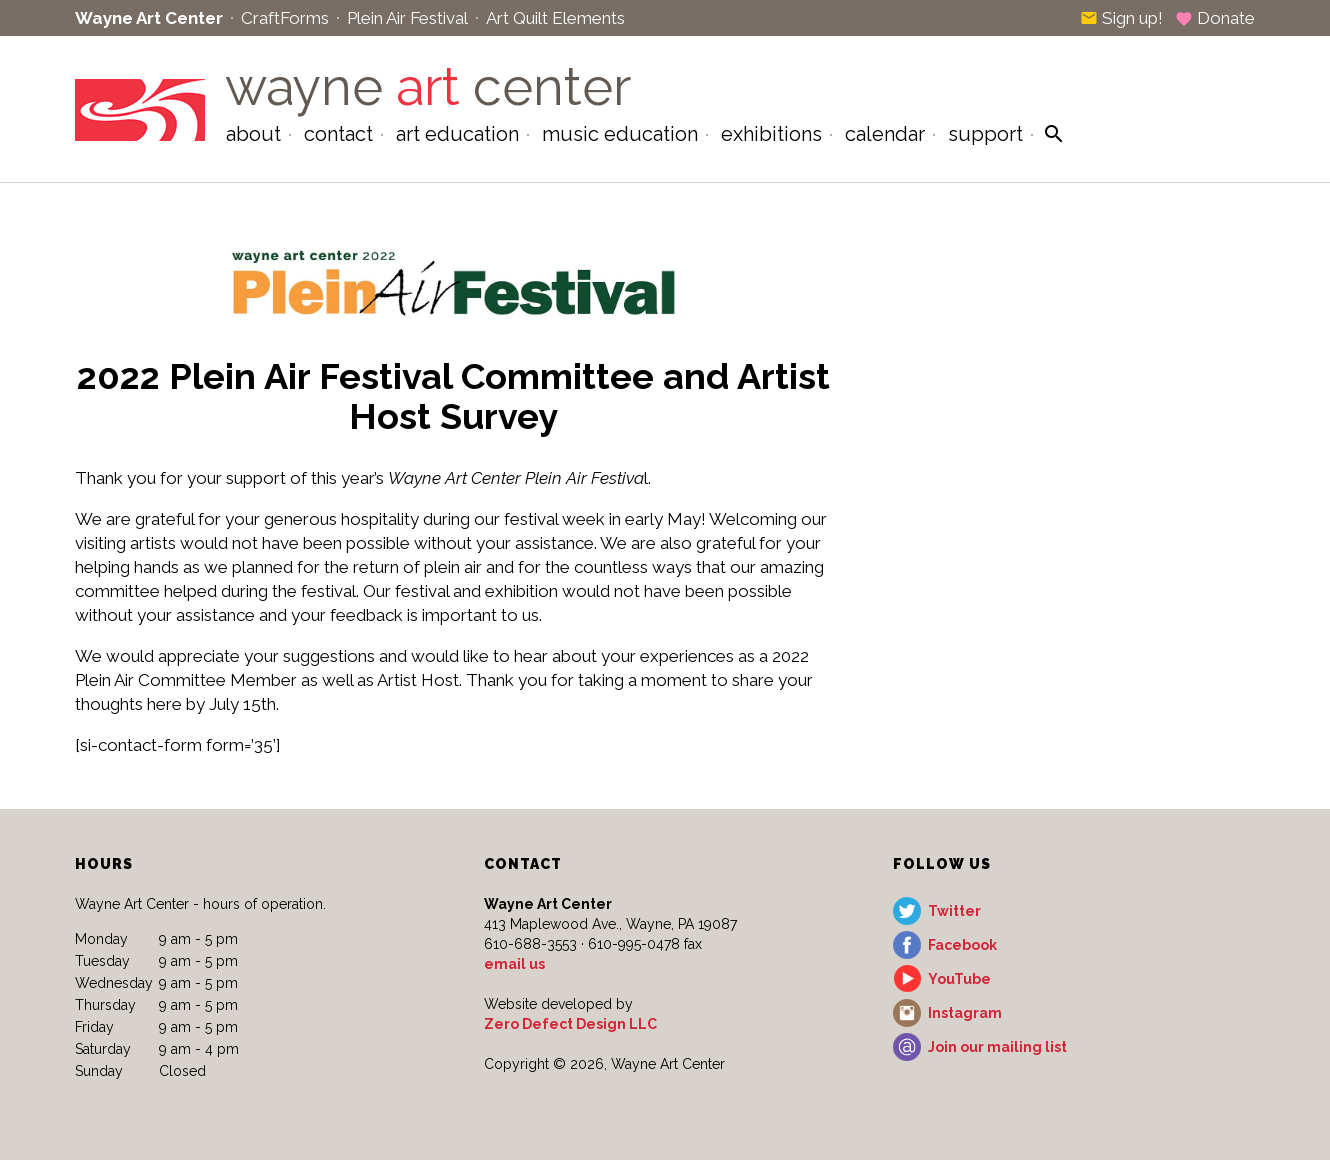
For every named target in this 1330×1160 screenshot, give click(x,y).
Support (985, 134)
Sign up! (1121, 18)
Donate (1215, 18)
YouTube (959, 979)
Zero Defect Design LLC (570, 1024)
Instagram (965, 1013)
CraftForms (285, 18)
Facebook (962, 945)
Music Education (620, 134)
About (253, 134)
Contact (338, 134)
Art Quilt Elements (555, 18)
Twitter (954, 911)
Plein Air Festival (407, 18)
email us (514, 964)
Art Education (457, 134)
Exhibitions (771, 134)
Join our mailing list (997, 1047)
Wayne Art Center (149, 18)
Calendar (885, 134)
